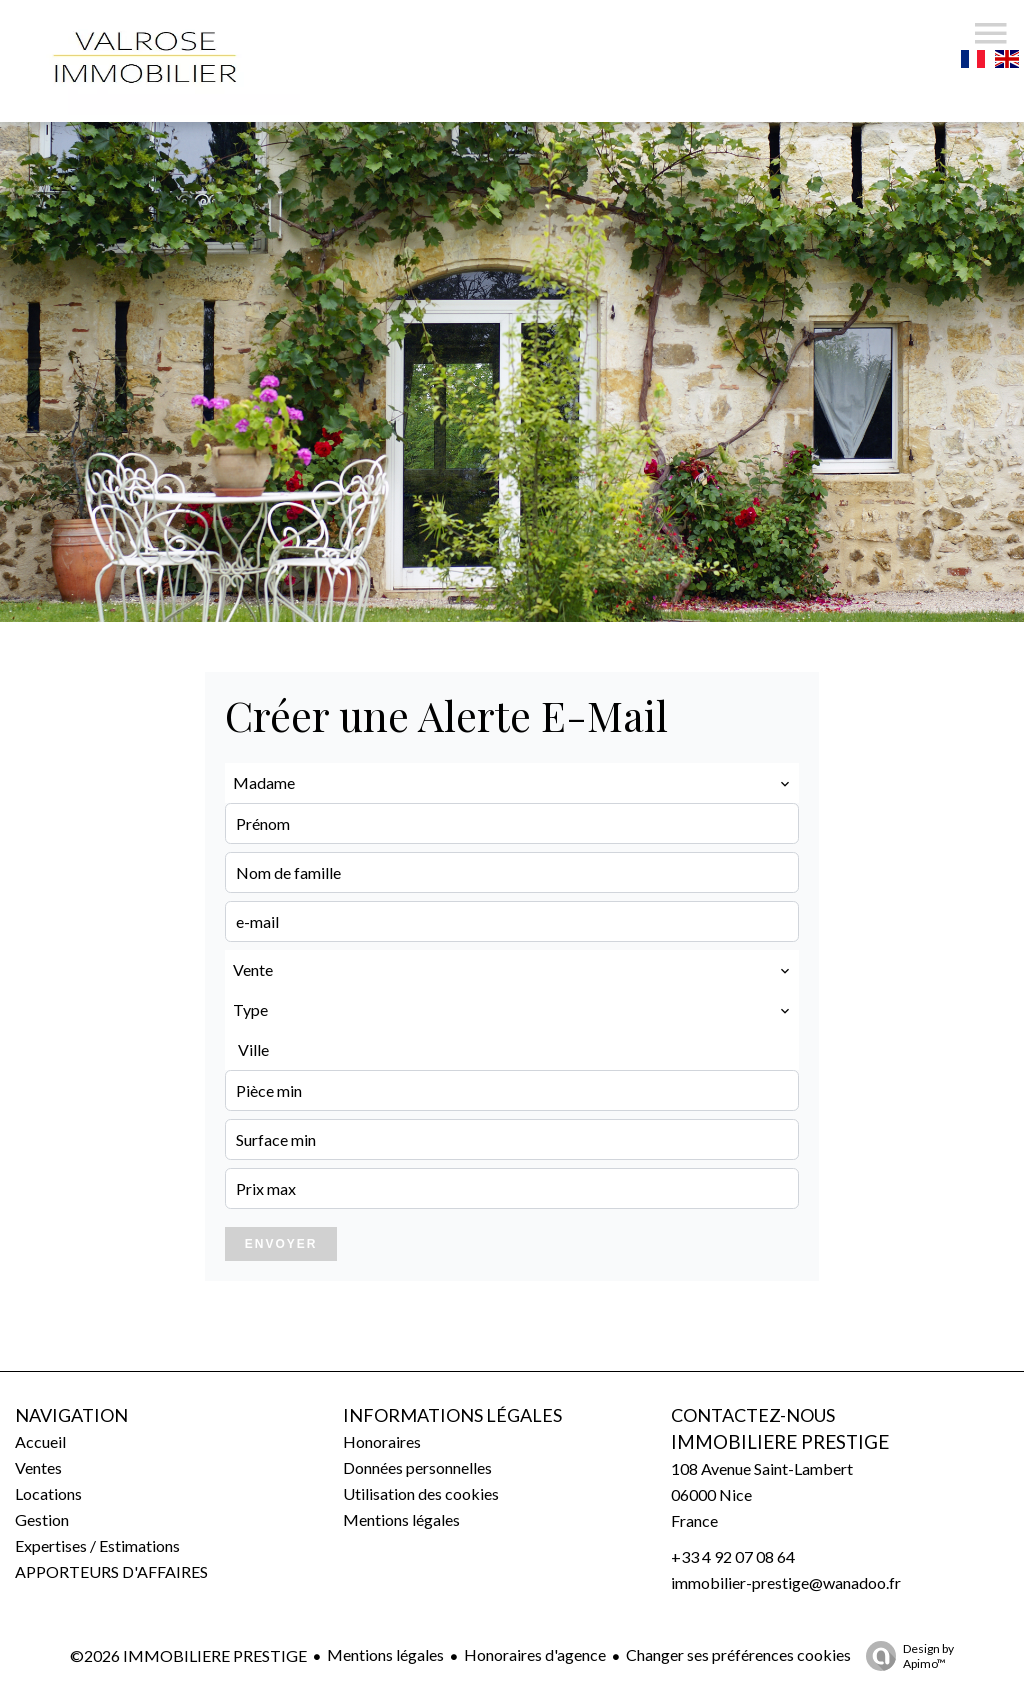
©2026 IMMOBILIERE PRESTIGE (188, 1655)
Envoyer (281, 1244)
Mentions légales (385, 1654)
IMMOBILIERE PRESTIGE (780, 1442)
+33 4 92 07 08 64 (733, 1556)
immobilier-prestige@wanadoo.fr (786, 1582)
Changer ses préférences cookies (738, 1654)
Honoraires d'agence (535, 1654)
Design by (905, 1656)
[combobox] (512, 783)
